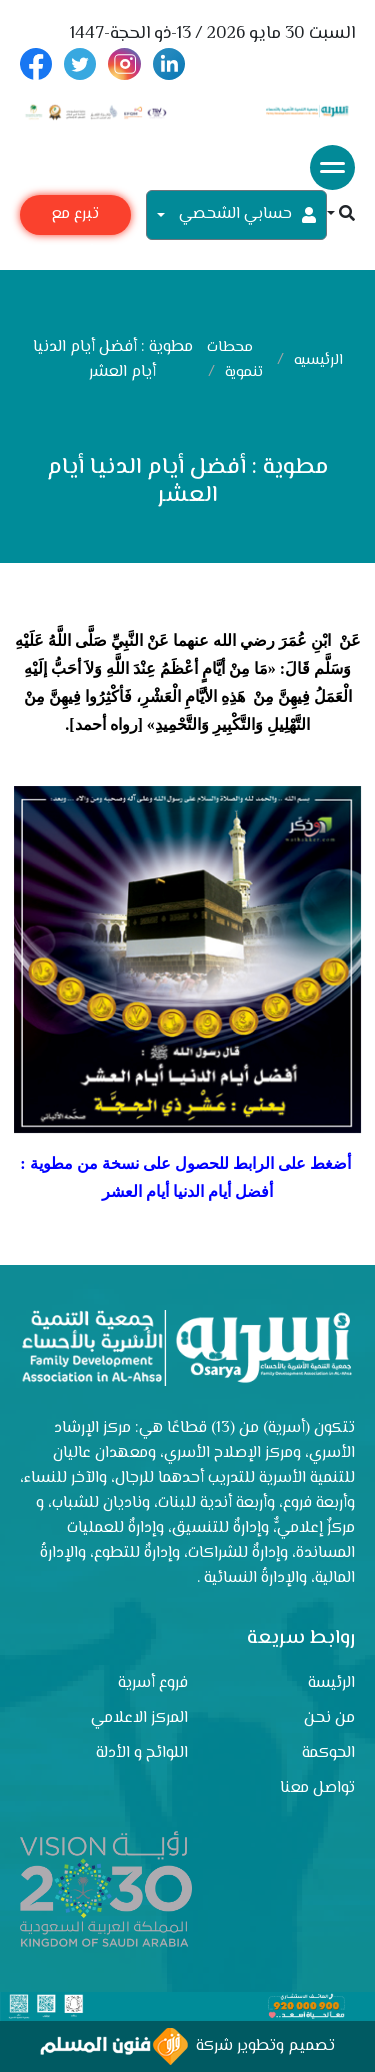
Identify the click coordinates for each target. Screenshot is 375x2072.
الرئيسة (331, 1683)
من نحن (329, 1718)
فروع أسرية (153, 1683)
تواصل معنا (317, 1788)
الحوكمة (328, 1753)
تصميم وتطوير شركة (187, 2046)
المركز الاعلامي (139, 1718)
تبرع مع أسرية (75, 218)
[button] (341, 215)
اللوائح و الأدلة (142, 1753)
